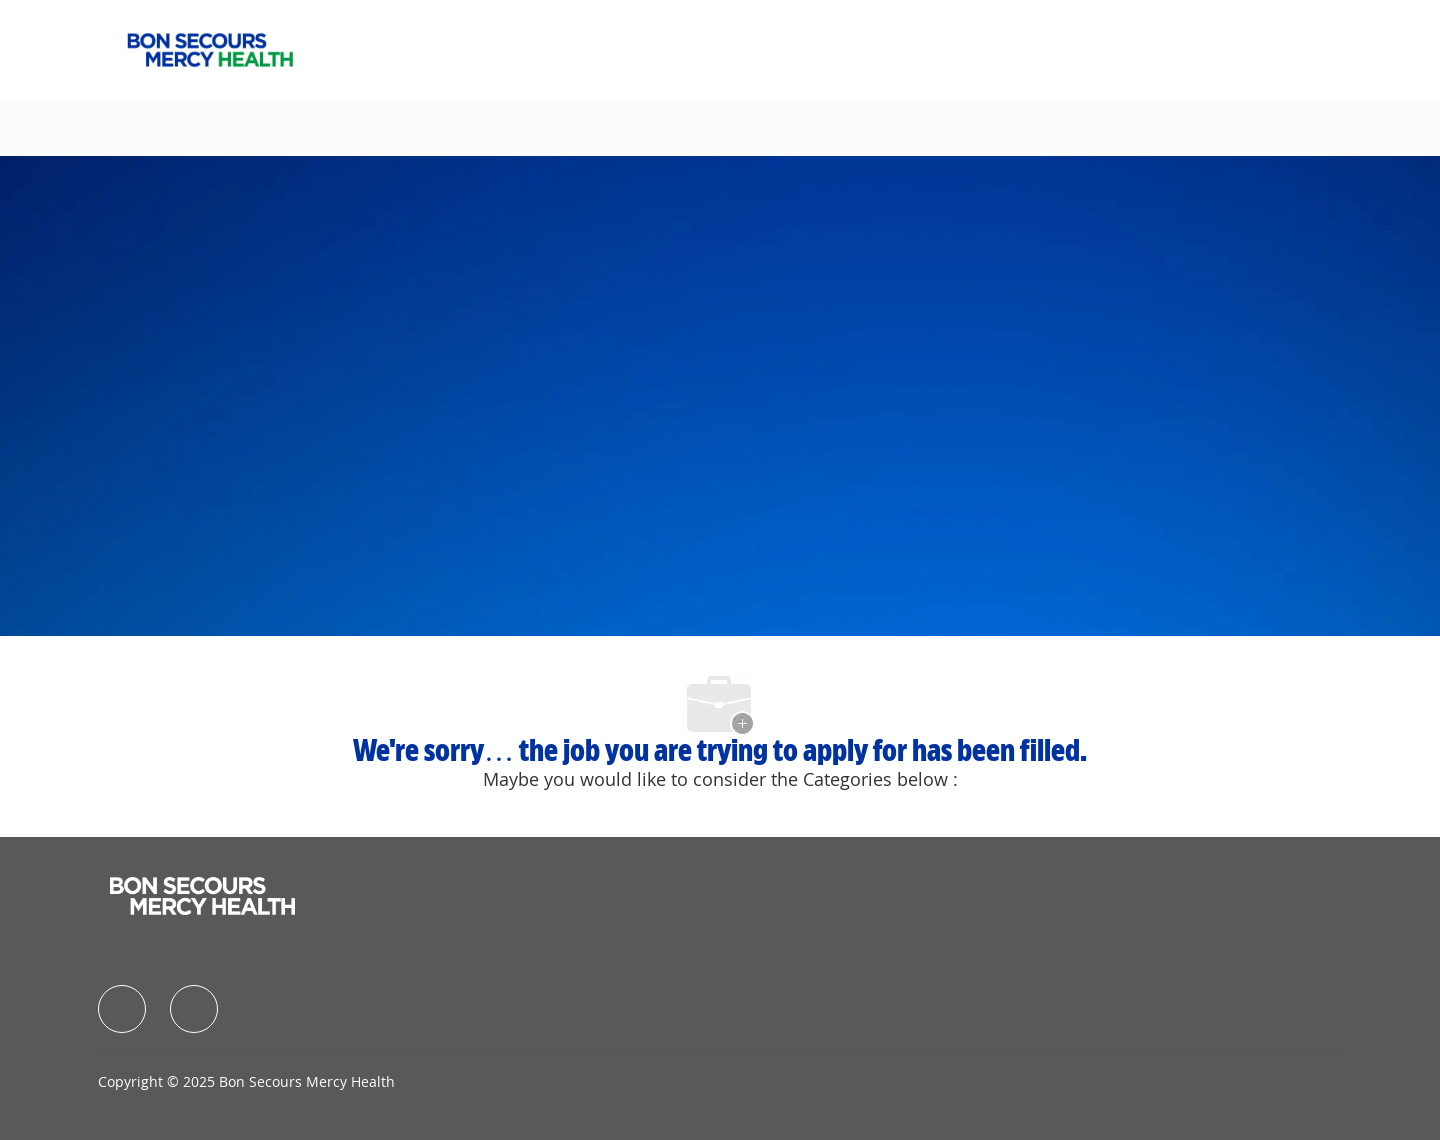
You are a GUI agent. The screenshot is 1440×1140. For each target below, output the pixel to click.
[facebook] (122, 1009)
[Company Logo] (210, 48)
